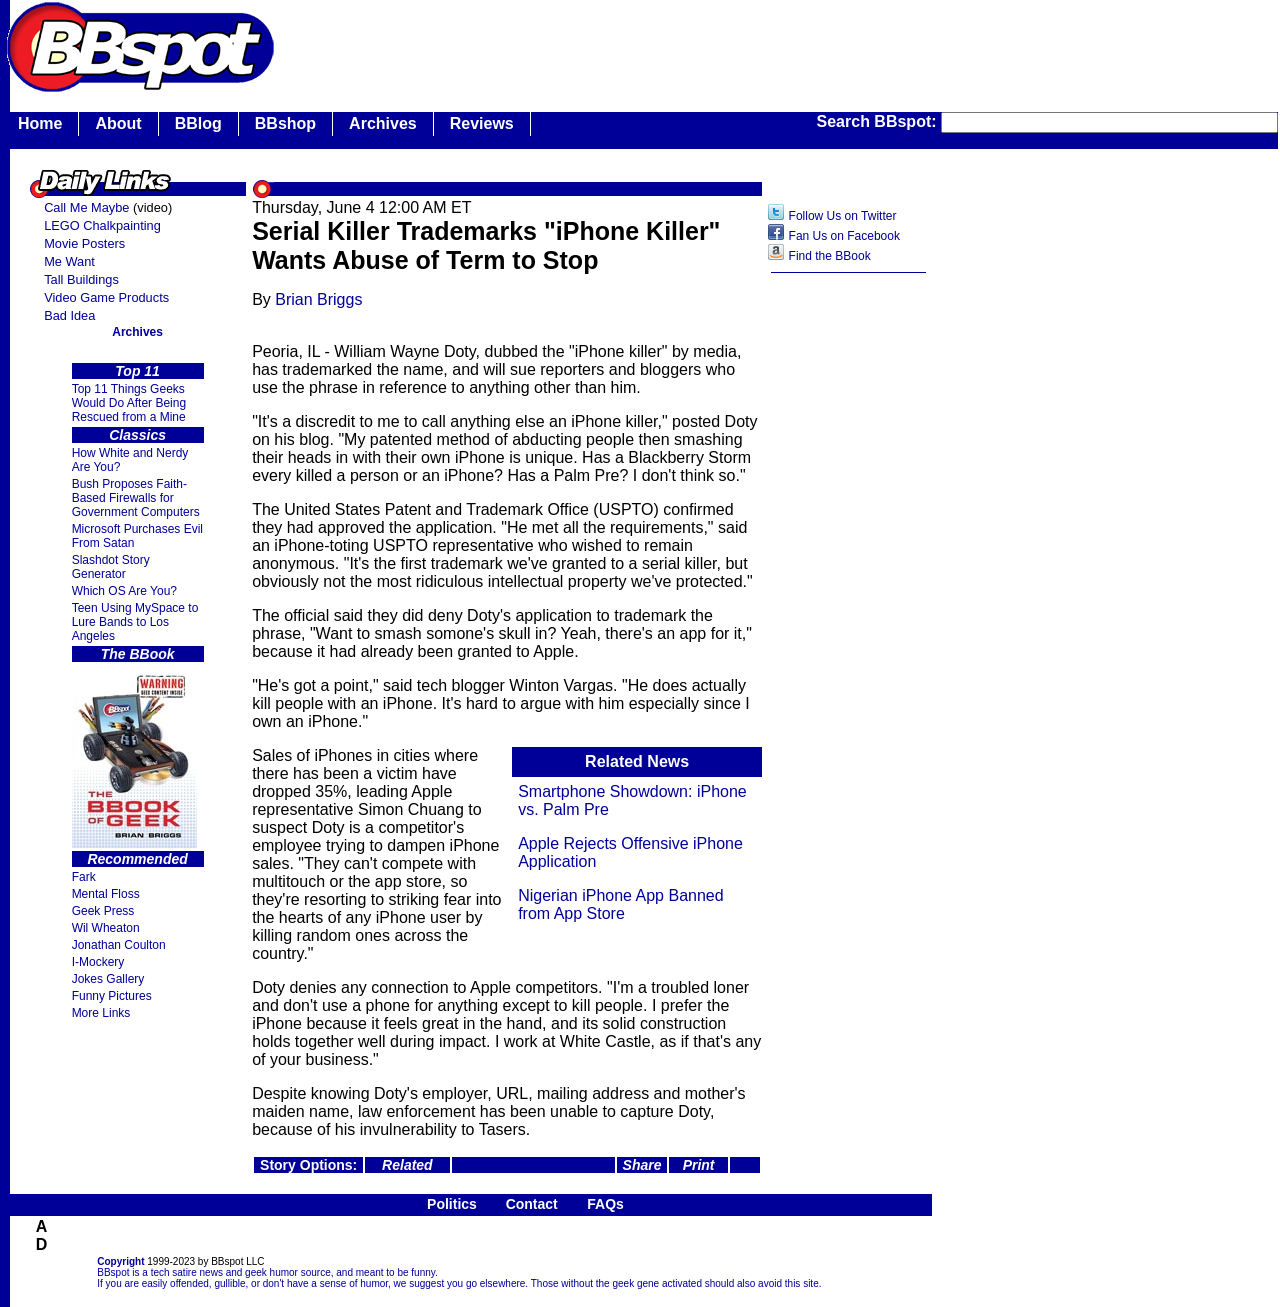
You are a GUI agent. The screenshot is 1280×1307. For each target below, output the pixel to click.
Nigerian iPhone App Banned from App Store (621, 904)
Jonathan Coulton (119, 945)
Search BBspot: (879, 121)
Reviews (482, 123)
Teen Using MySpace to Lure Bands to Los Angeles (135, 622)
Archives (383, 123)
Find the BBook (830, 256)
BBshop (285, 123)
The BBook (138, 654)
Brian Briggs (318, 299)
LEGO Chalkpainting (102, 225)
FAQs (605, 1204)
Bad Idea (69, 315)
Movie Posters (84, 243)
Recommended (137, 859)
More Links (101, 1013)
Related (407, 1165)
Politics (452, 1204)
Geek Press (103, 911)
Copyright (120, 1261)
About (118, 123)
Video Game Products (106, 297)
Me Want (69, 261)
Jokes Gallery (108, 979)
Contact (532, 1204)
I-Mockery (98, 962)
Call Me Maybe (86, 207)
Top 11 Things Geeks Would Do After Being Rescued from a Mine (129, 403)
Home (40, 123)
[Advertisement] (849, 599)
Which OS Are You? (124, 591)
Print (699, 1165)
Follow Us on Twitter (843, 216)
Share (642, 1165)
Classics (137, 435)
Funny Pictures (112, 996)
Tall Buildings (81, 279)
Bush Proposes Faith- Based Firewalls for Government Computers (136, 498)
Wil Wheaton (106, 928)
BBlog (198, 123)
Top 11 (137, 371)
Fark (84, 877)
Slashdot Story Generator (111, 567)
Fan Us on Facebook (844, 236)
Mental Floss (106, 894)
